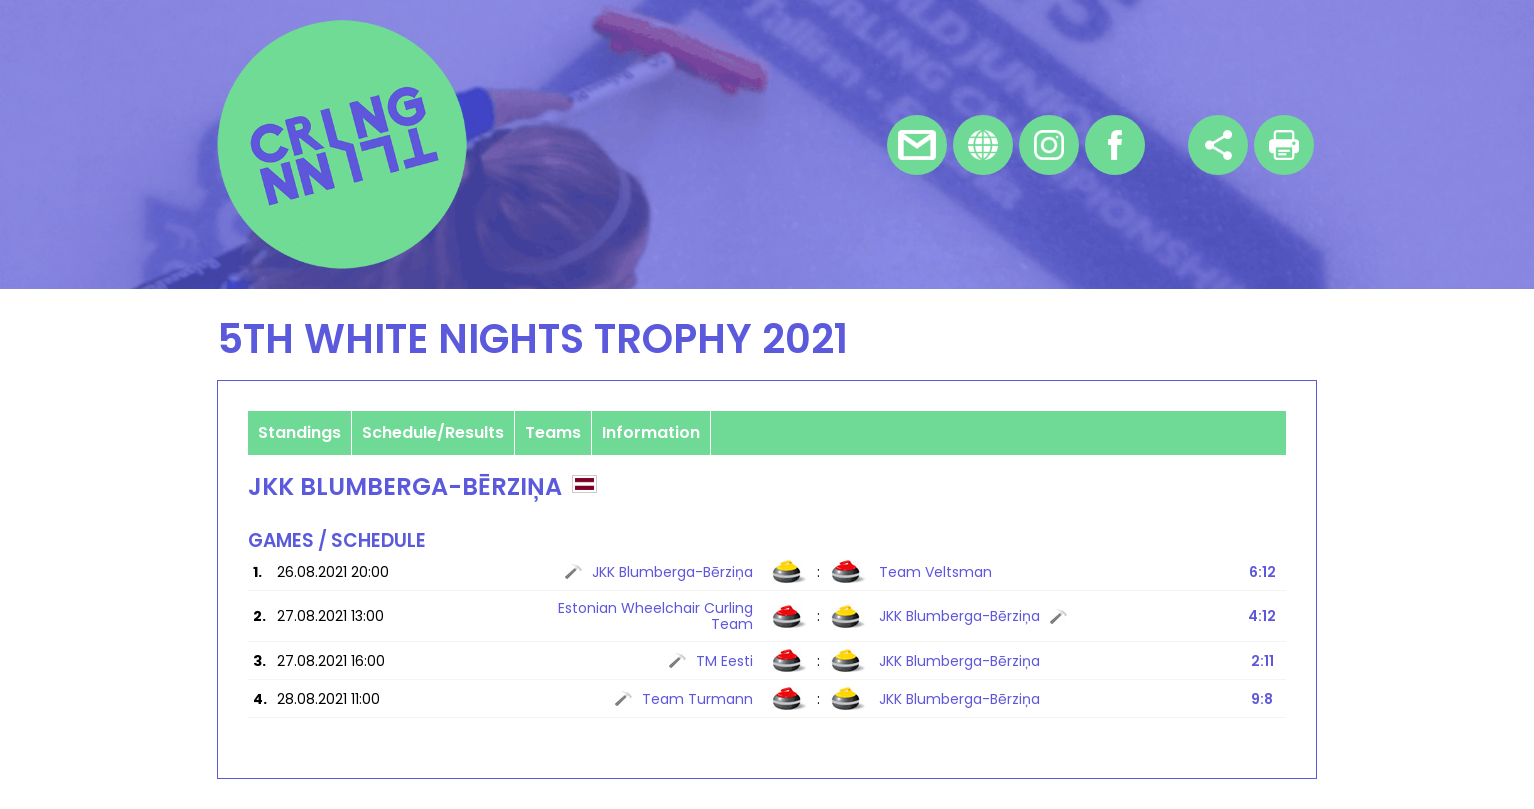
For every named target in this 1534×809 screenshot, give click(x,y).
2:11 (1262, 661)
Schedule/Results (433, 432)
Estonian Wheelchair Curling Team (655, 616)
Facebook (1115, 145)
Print (1284, 145)
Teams (553, 432)
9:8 (1262, 699)
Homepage (983, 145)
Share (1218, 145)
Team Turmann (697, 699)
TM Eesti (724, 661)
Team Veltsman (935, 572)
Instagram (1049, 145)
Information (651, 432)
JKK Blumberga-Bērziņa (672, 572)
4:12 (1262, 616)
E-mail (917, 145)
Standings (299, 432)
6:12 (1262, 572)
